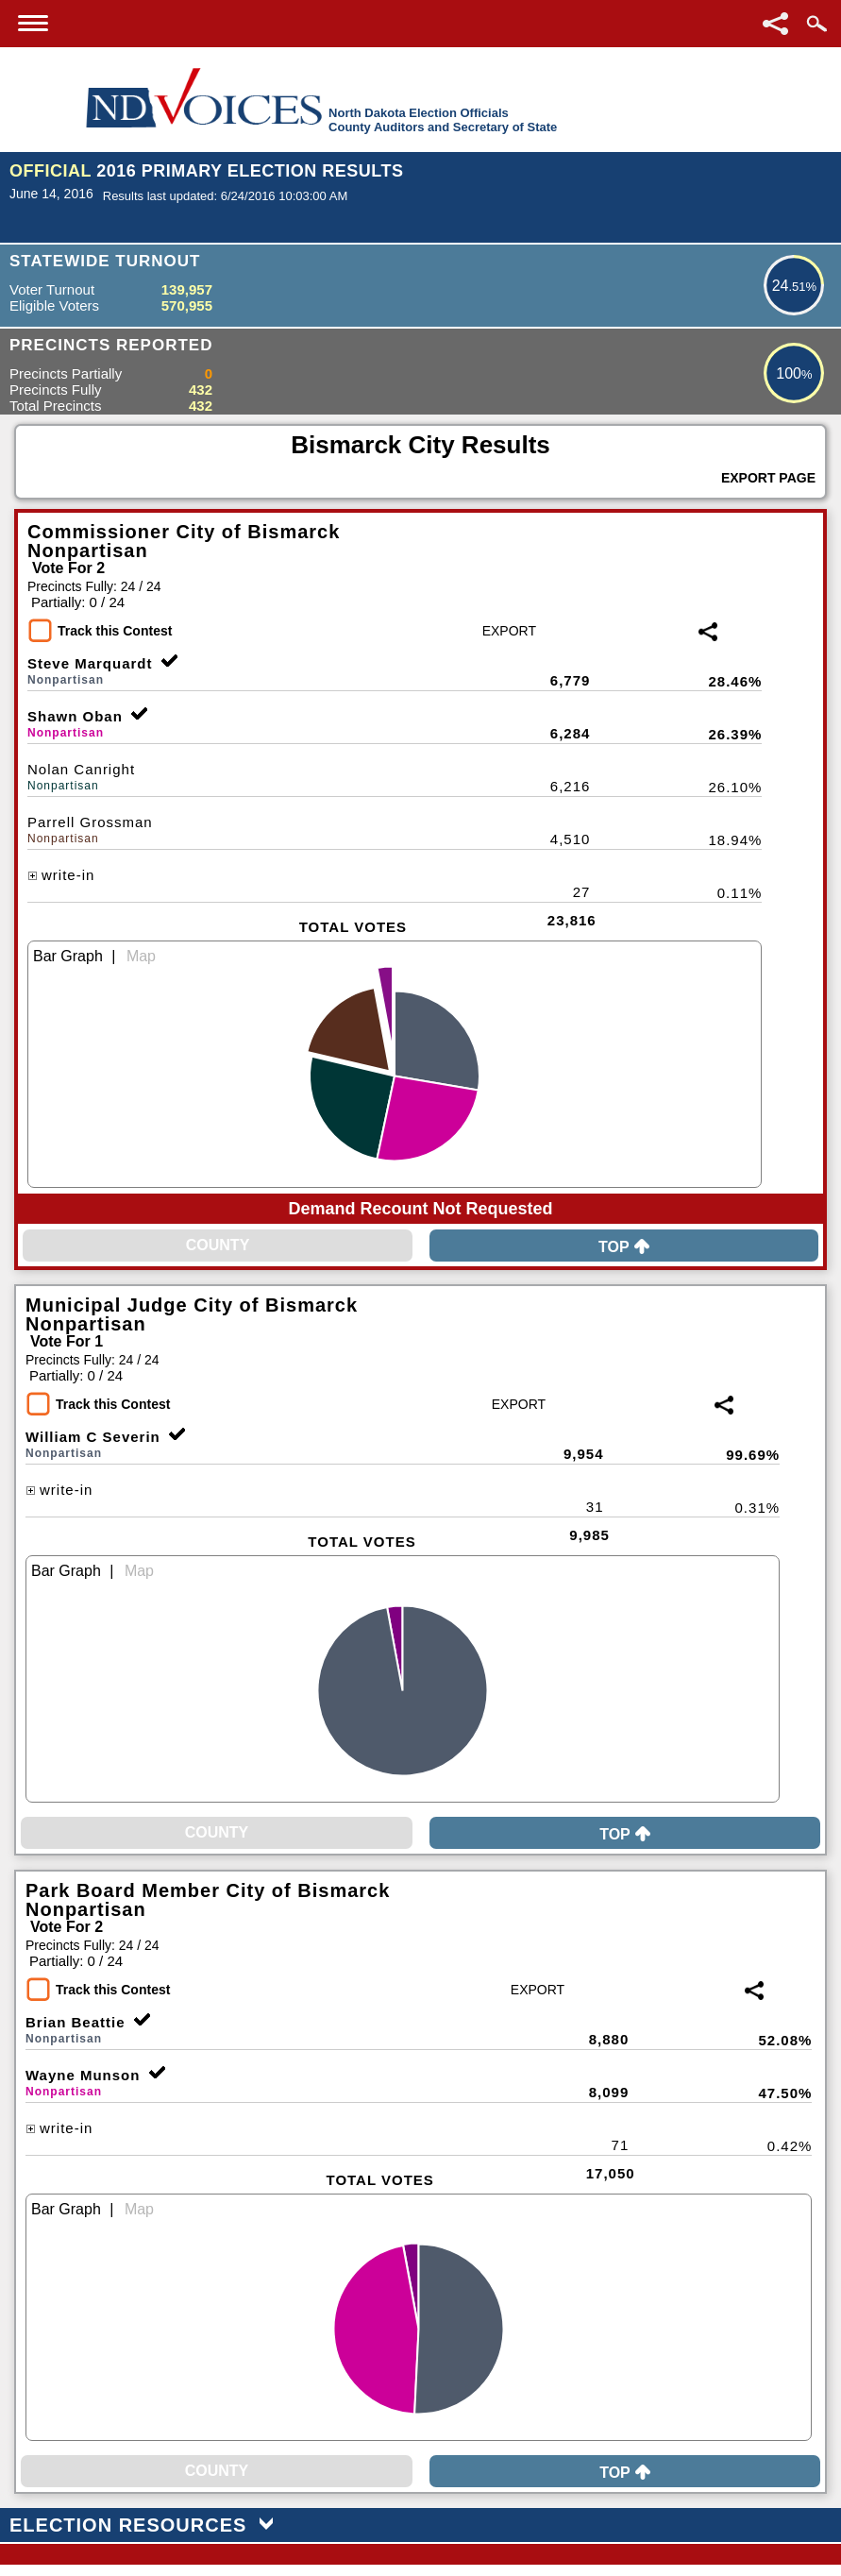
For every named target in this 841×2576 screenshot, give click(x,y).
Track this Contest (115, 630)
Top (623, 1247)
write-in (60, 875)
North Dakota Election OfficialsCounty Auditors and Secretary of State (442, 120)
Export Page (768, 477)
